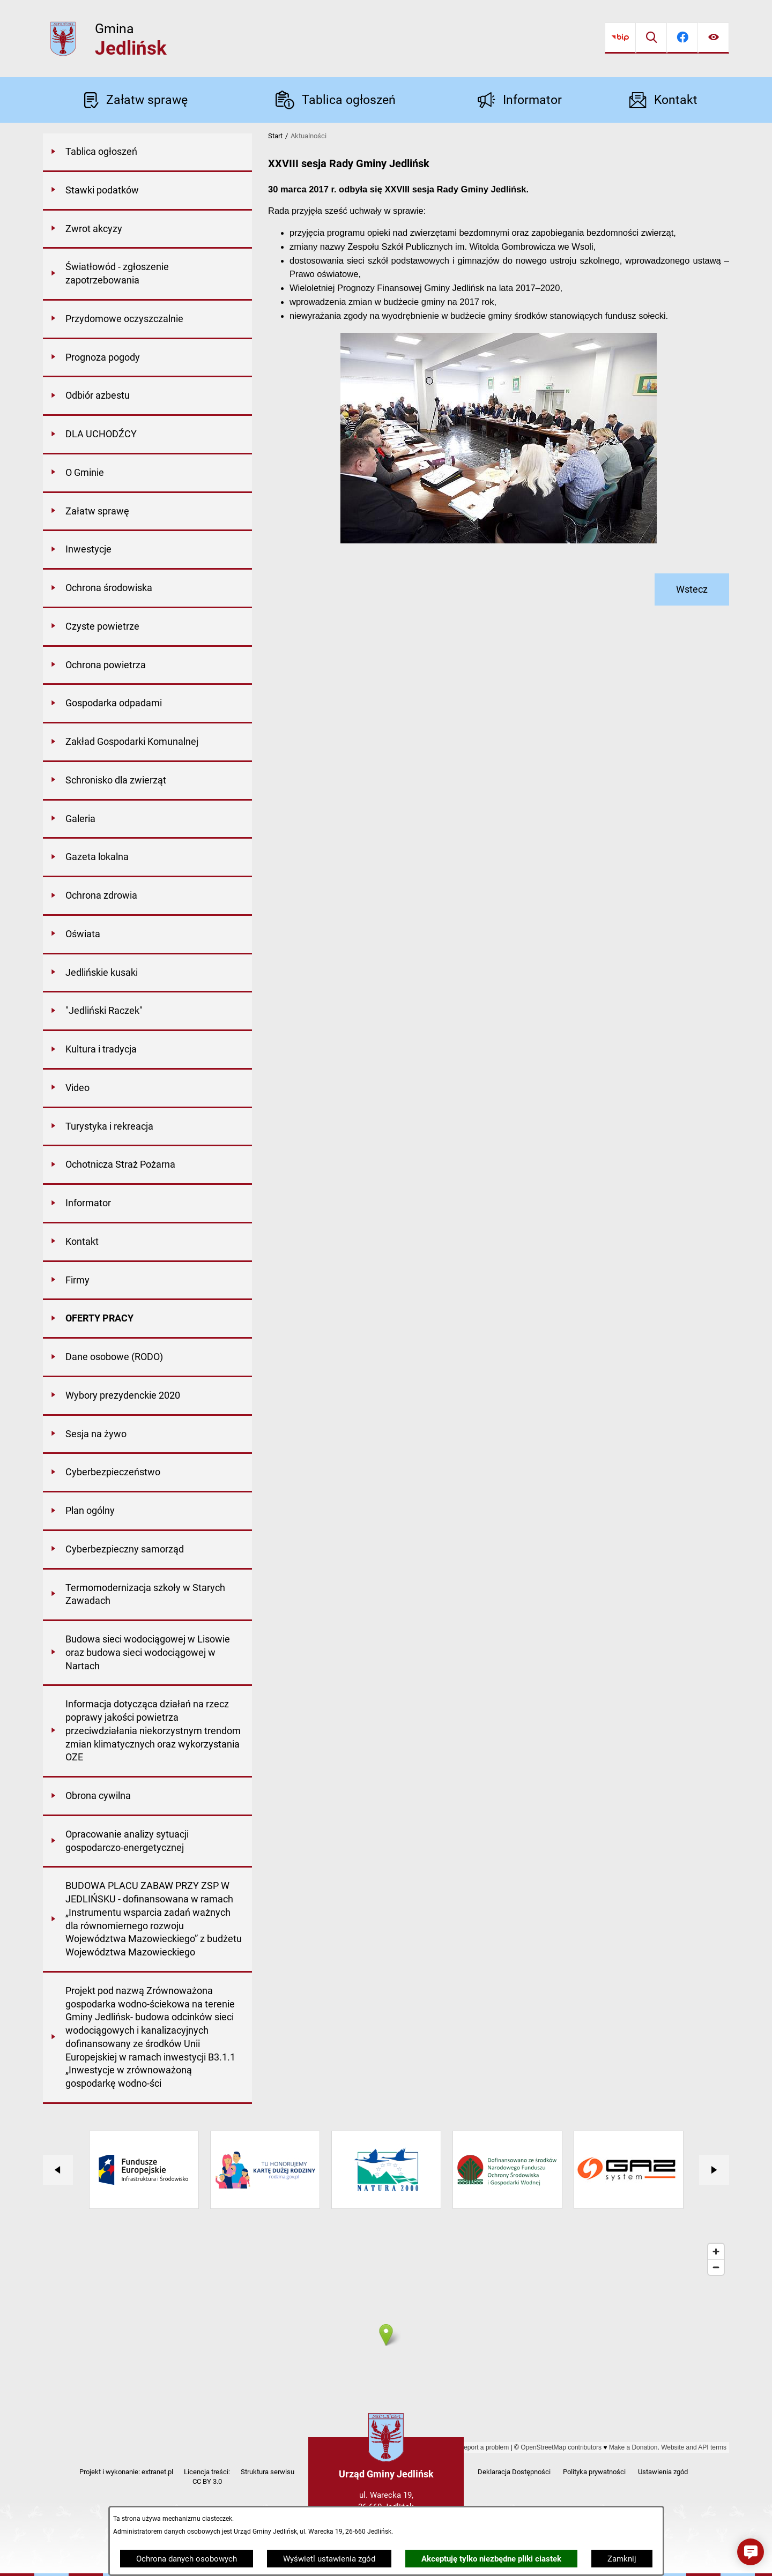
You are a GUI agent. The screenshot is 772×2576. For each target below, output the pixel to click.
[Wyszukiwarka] (651, 38)
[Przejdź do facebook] (682, 38)
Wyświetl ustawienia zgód (329, 2559)
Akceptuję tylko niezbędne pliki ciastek (491, 2559)
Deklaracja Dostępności (514, 2472)
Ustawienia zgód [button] (663, 2472)
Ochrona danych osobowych (186, 2559)
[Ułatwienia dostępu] (713, 38)
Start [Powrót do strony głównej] (275, 136)
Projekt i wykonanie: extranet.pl (126, 2472)
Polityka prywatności (594, 2472)
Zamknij (621, 2559)
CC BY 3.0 (207, 2481)
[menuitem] (147, 152)
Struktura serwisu (267, 2472)
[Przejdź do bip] (620, 38)
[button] (750, 2551)
